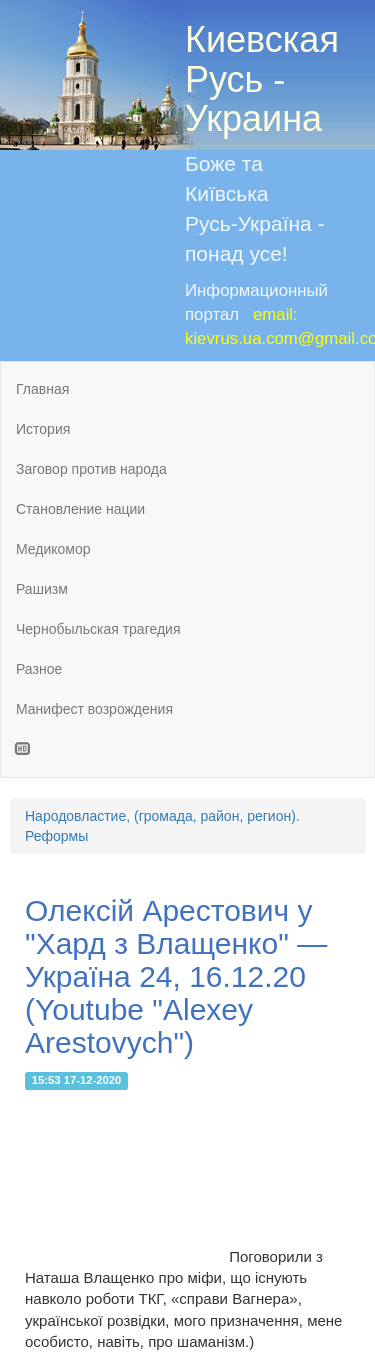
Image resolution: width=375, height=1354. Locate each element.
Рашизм (42, 589)
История (43, 429)
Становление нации (80, 509)
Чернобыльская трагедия (98, 629)
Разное (39, 669)
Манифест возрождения (94, 709)
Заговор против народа (91, 469)
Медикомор (53, 549)
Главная (42, 389)
